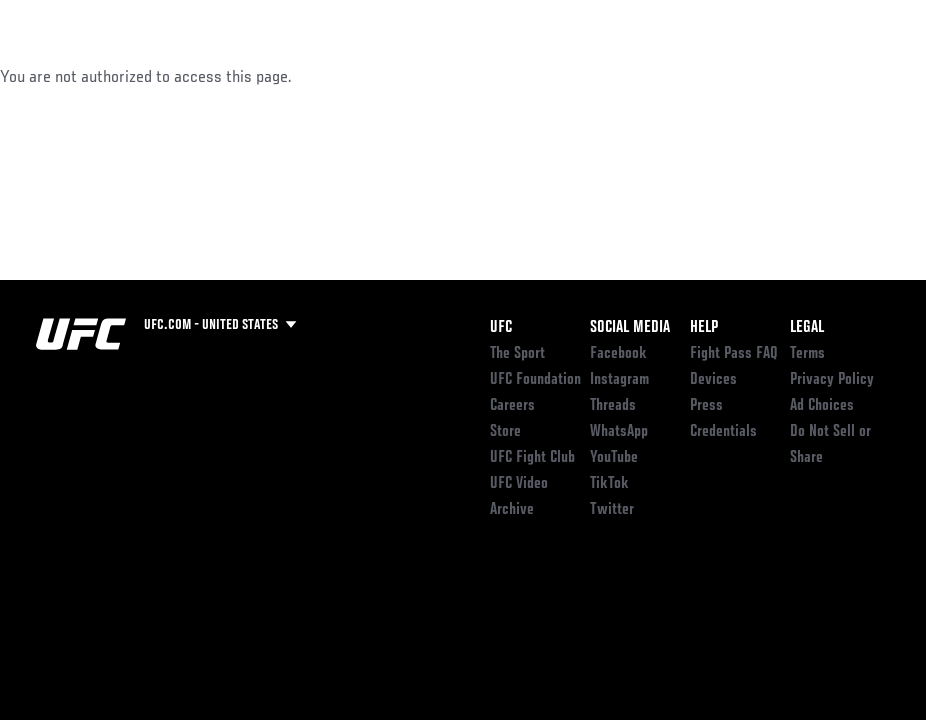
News (306, 76)
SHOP (806, 76)
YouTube (614, 458)
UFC (501, 328)
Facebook (618, 354)
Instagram (619, 380)
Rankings (139, 76)
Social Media (630, 328)
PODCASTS (728, 76)
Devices (713, 380)
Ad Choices (822, 406)
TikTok (609, 484)
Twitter (612, 510)
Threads (613, 406)
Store (505, 432)
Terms (807, 354)
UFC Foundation (535, 380)
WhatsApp (619, 432)
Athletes (228, 76)
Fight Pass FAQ (734, 354)
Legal (807, 328)
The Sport (517, 354)
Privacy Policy (832, 380)
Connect (562, 76)
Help (704, 328)
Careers (512, 406)
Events (54, 76)
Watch (643, 76)
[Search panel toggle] (861, 76)
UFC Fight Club (532, 458)
